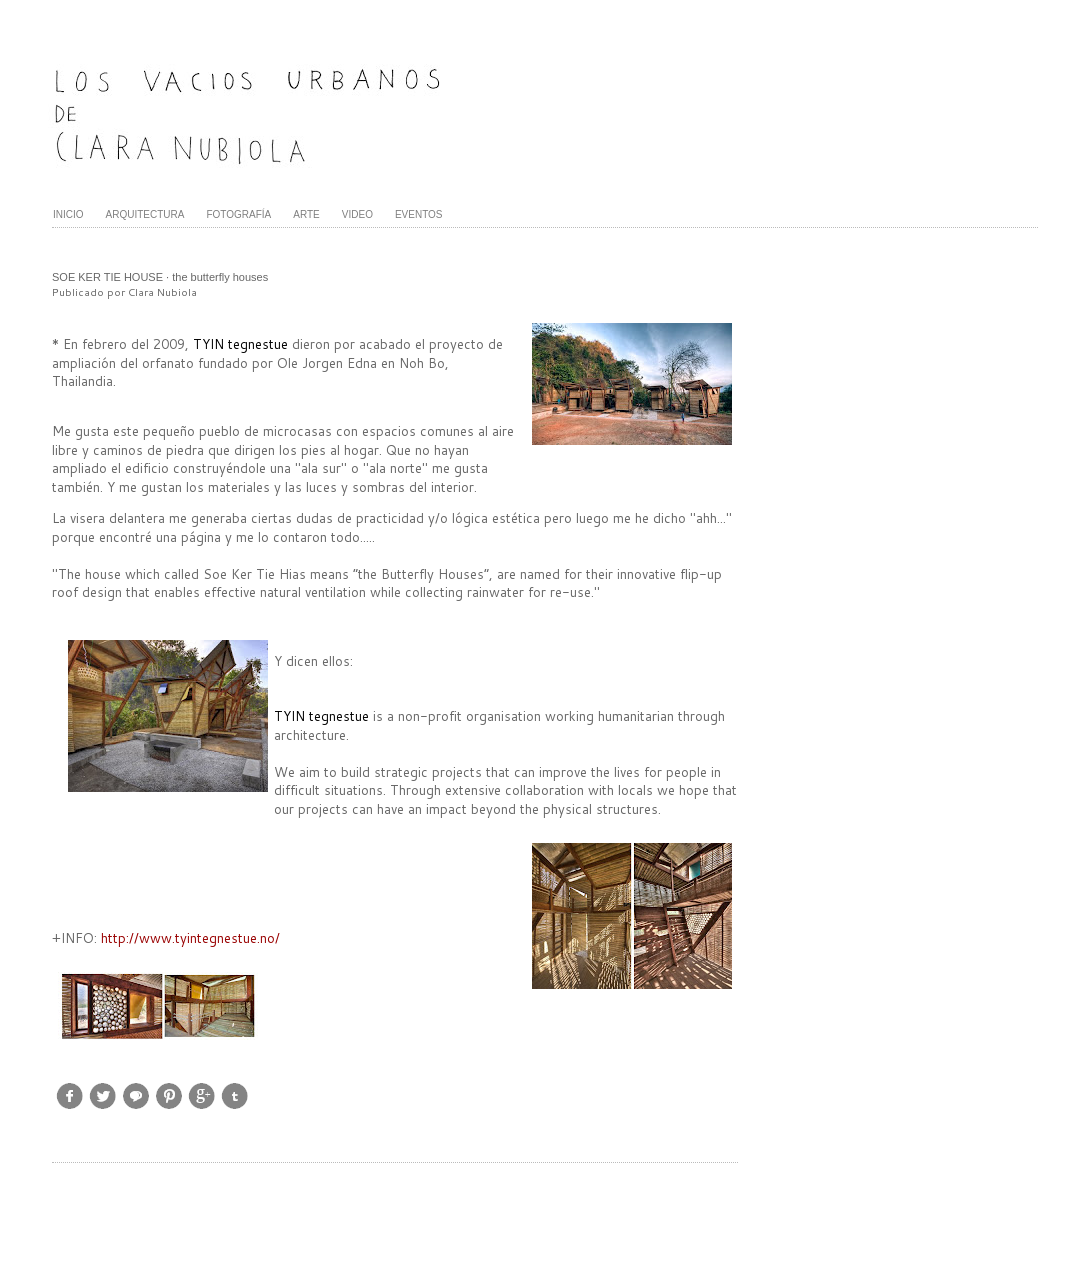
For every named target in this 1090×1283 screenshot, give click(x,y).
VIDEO (357, 214)
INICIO (68, 214)
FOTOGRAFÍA (238, 214)
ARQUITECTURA (145, 214)
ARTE (306, 214)
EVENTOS (419, 214)
